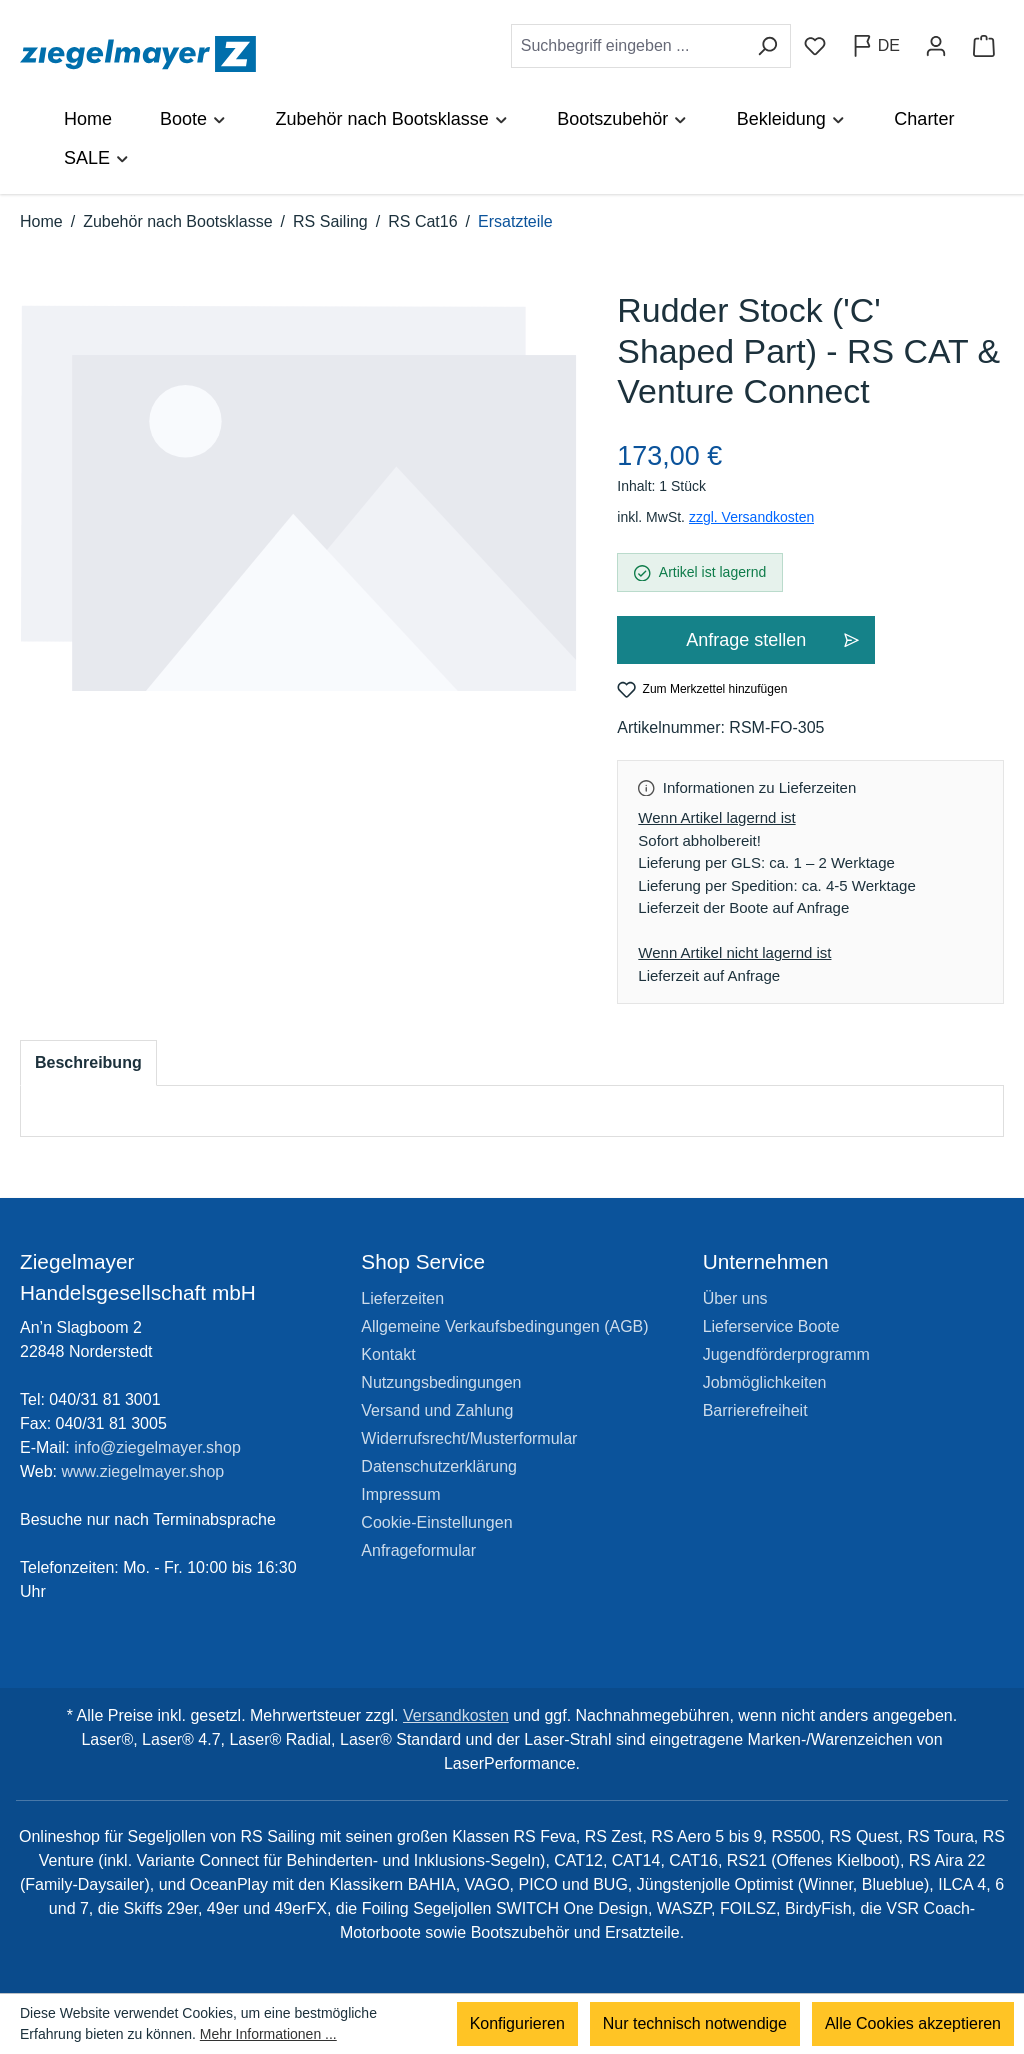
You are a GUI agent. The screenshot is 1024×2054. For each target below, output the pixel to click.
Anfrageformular (418, 1550)
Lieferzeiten (402, 1298)
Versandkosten (456, 1715)
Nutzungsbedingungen (441, 1382)
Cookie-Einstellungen (436, 1522)
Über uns (735, 1298)
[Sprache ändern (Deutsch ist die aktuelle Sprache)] (875, 46)
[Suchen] (767, 46)
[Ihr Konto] (936, 46)
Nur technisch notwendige (695, 2023)
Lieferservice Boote (771, 1326)
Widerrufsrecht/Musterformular (469, 1438)
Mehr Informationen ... (268, 2034)
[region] (298, 519)
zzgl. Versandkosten (751, 517)
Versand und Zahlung (437, 1410)
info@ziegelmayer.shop (157, 1447)
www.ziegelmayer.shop (143, 1471)
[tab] (88, 1063)
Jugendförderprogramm (786, 1354)
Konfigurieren (517, 2023)
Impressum (400, 1494)
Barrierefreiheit (755, 1410)
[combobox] (628, 46)
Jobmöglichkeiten (765, 1382)
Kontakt (388, 1354)
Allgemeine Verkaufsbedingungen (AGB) (504, 1326)
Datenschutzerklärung (439, 1466)
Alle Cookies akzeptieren (913, 2023)
